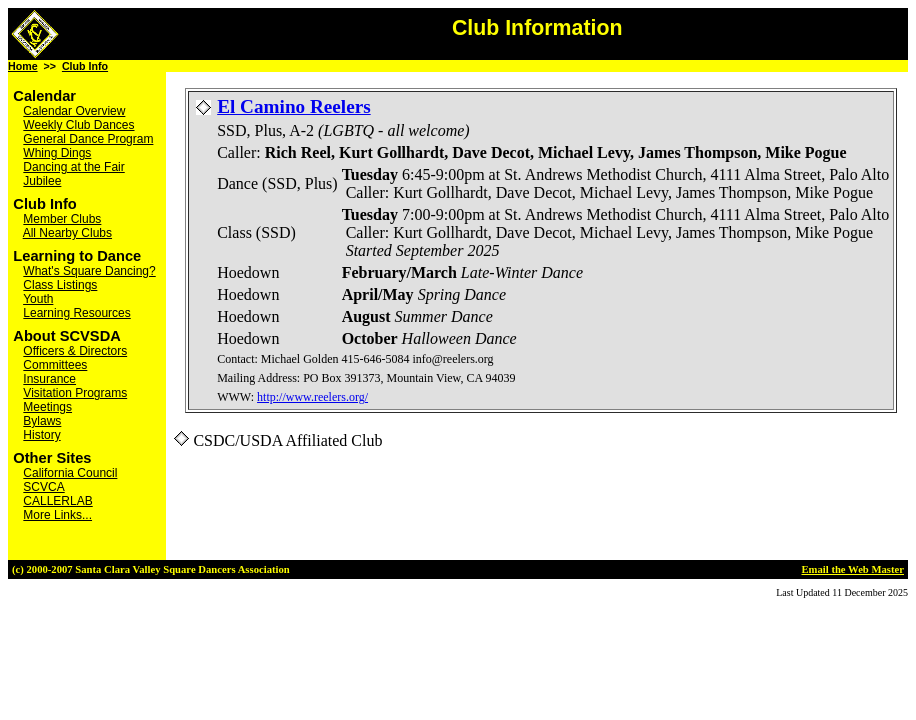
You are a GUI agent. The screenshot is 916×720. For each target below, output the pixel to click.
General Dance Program (88, 139)
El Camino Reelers (293, 106)
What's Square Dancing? (89, 271)
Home (23, 66)
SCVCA (43, 487)
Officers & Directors (75, 351)
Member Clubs (62, 219)
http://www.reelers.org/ (312, 397)
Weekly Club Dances (78, 125)
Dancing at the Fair (73, 167)
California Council (70, 473)
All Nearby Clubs (67, 233)
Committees (55, 365)
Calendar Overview (74, 111)
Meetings (47, 407)
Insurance (49, 379)
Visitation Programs (75, 393)
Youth (38, 299)
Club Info (85, 66)
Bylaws (42, 421)
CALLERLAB (57, 501)
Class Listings (60, 285)
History (41, 435)
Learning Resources (76, 313)
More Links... (57, 515)
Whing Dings (57, 153)
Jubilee (42, 181)
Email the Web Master (852, 569)
